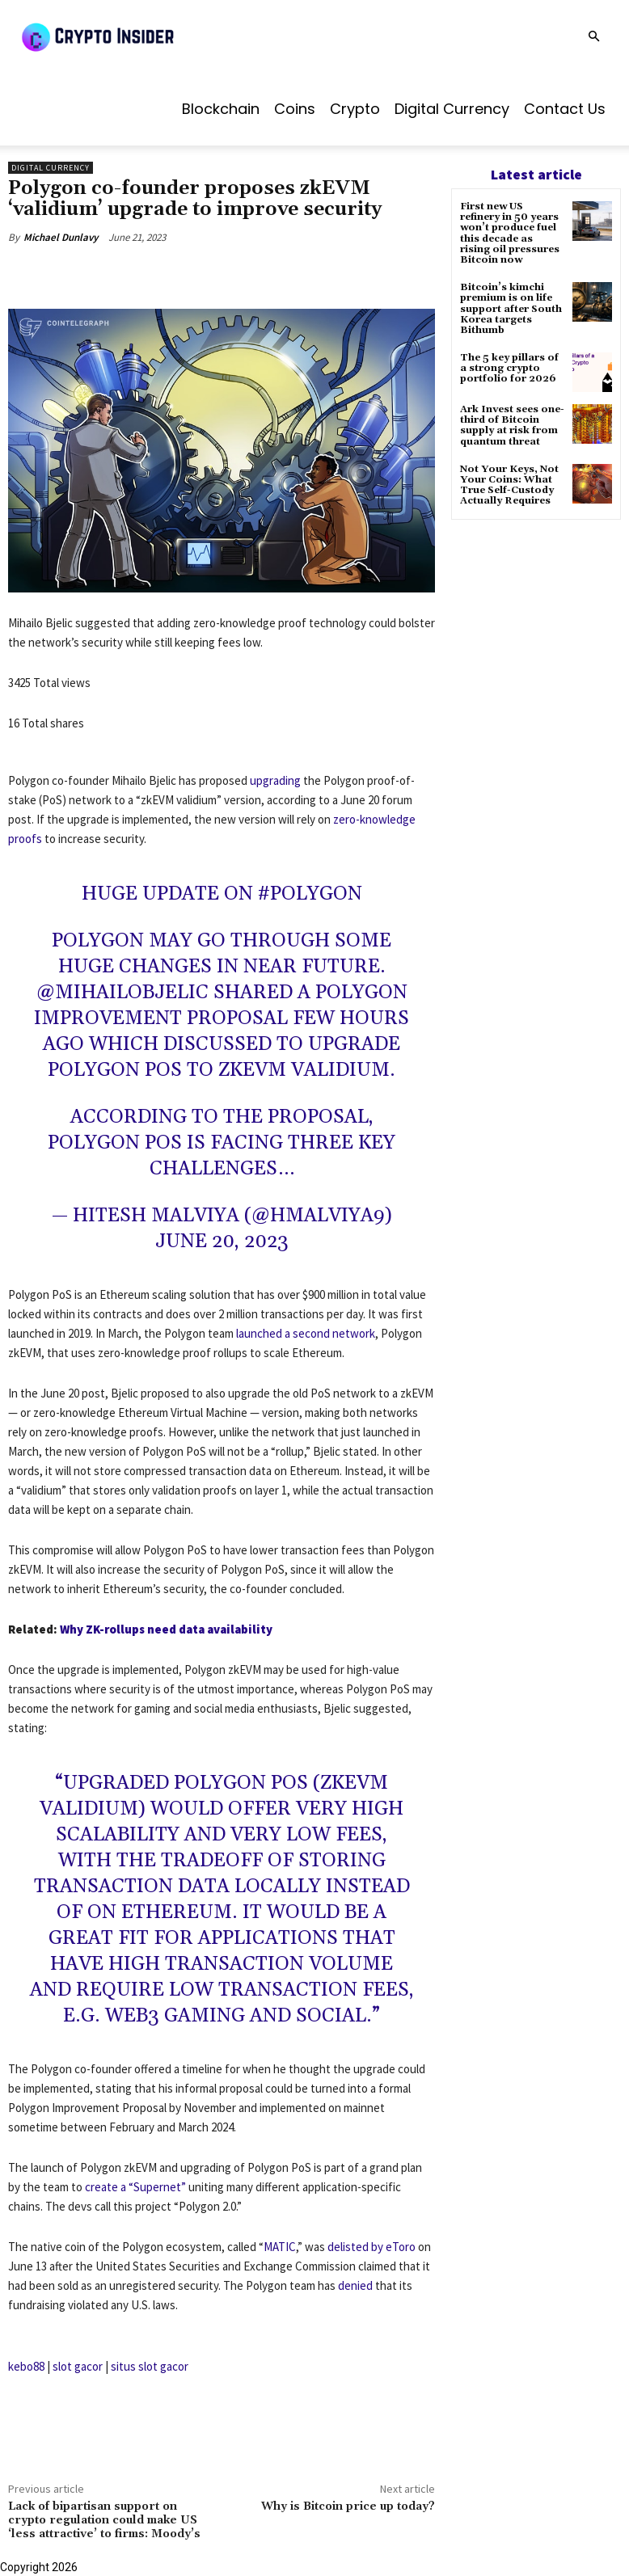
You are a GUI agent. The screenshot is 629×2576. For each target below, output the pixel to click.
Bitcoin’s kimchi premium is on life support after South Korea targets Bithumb (511, 308)
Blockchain (221, 109)
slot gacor (78, 2366)
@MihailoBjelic (122, 992)
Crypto (355, 109)
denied (355, 2285)
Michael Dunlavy (60, 237)
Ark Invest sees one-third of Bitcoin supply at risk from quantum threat (512, 425)
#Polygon (310, 894)
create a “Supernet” (135, 2186)
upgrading (275, 780)
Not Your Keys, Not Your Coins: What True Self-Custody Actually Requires (509, 485)
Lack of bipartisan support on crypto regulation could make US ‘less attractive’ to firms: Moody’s (104, 2520)
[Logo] (137, 36)
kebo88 (26, 2366)
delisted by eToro (371, 2246)
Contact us (565, 109)
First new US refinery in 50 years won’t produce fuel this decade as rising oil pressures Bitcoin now (509, 233)
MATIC (280, 2246)
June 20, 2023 (222, 1241)
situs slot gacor (149, 2366)
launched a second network (305, 1333)
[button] (593, 36)
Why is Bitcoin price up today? (348, 2506)
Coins (294, 109)
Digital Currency (452, 109)
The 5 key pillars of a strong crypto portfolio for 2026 (509, 368)
